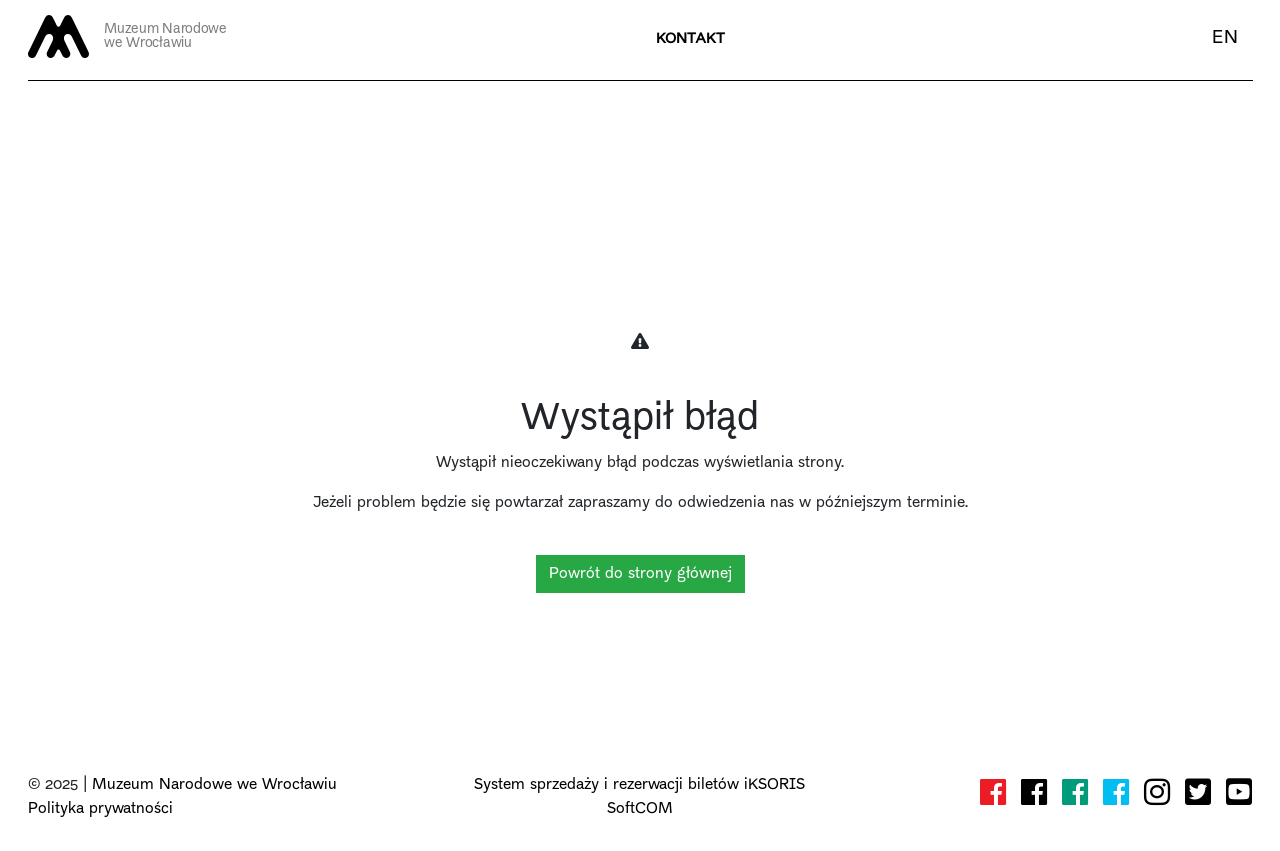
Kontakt (690, 39)
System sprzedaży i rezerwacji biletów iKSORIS (639, 785)
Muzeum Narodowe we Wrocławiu (214, 785)
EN (1225, 38)
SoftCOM (640, 809)
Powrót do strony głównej (640, 574)
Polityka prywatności (100, 809)
